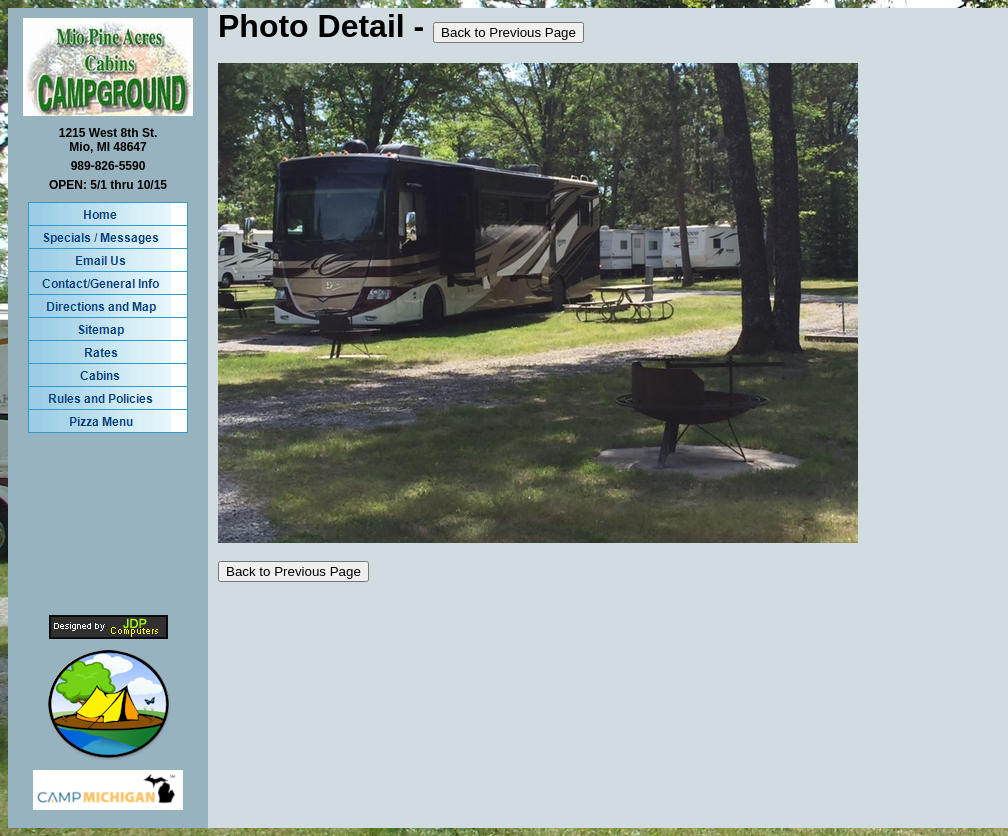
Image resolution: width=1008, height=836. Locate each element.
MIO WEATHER (108, 524)
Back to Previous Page (508, 32)
